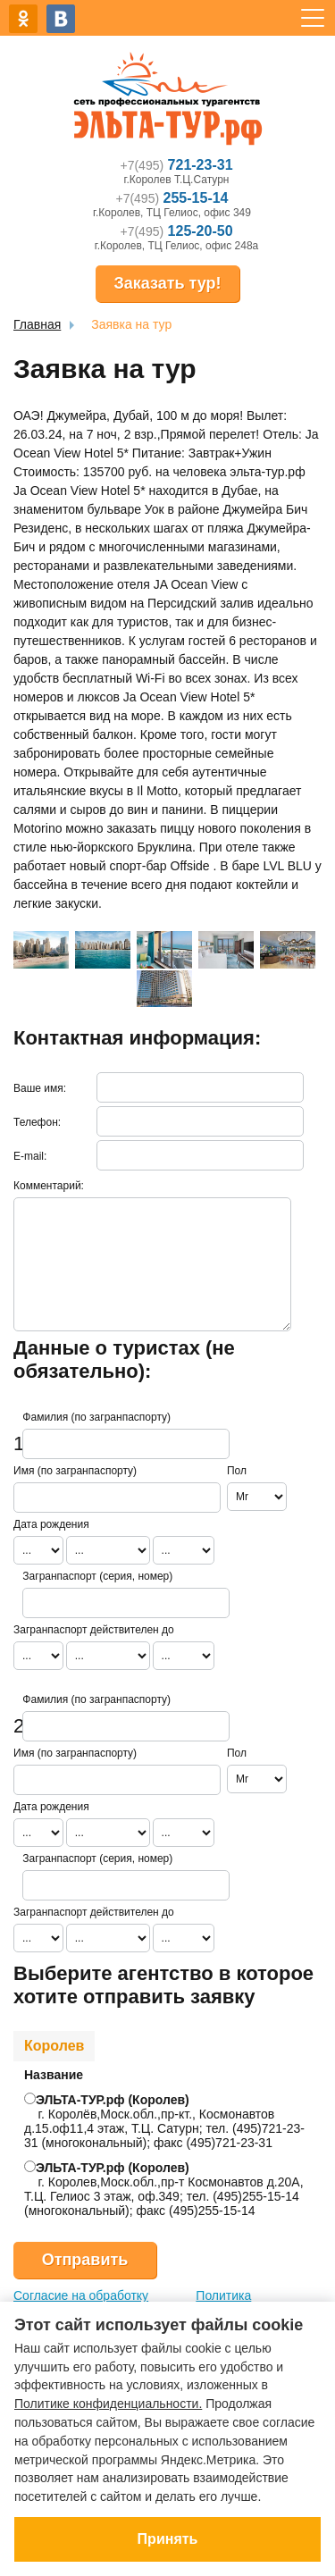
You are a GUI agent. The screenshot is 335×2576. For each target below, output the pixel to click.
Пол (237, 1470)
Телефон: (37, 1122)
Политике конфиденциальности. (108, 2403)
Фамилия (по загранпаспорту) (96, 1417)
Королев (54, 2045)
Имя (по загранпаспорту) (75, 1470)
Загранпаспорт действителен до (93, 1630)
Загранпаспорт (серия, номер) (97, 1576)
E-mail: (29, 1156)
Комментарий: (48, 1185)
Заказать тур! (167, 283)
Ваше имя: (39, 1088)
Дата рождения (51, 1524)
